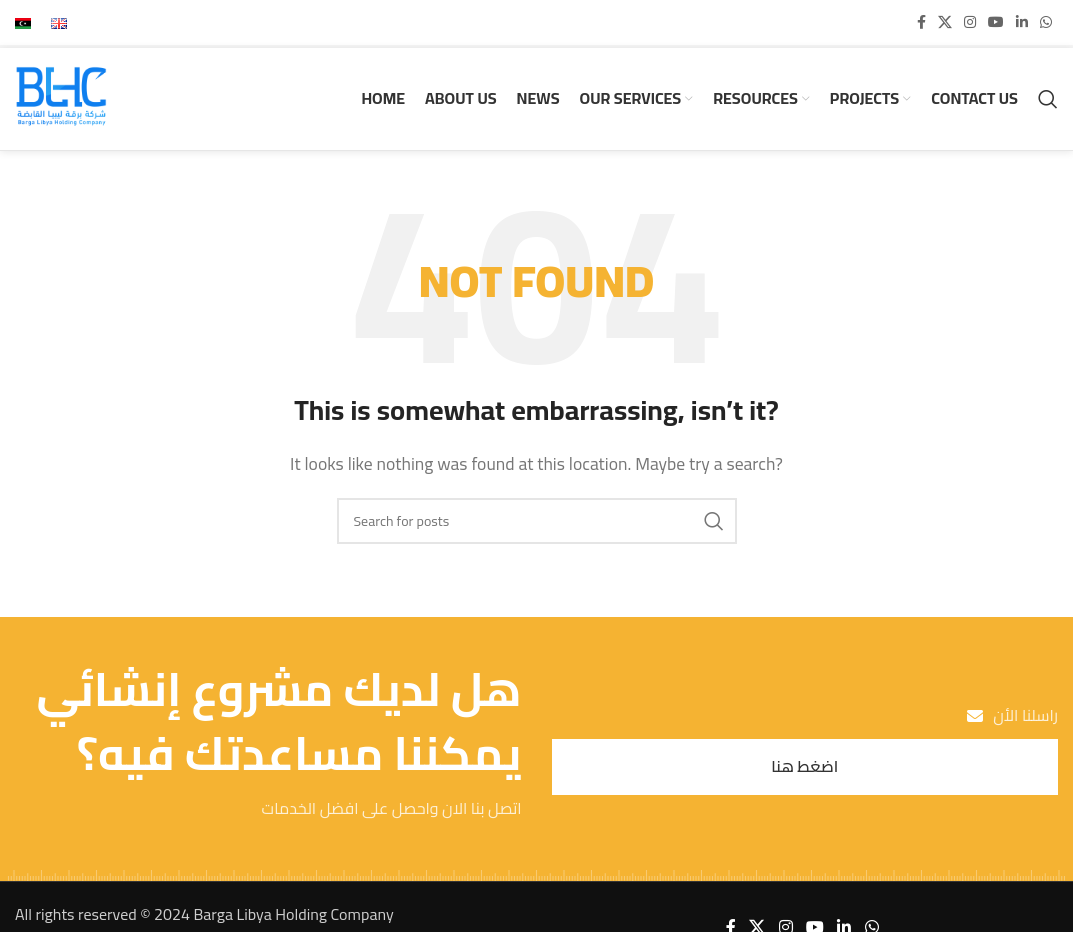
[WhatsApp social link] (1046, 22)
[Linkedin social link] (1022, 22)
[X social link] (945, 22)
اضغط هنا (804, 768)
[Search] (1048, 100)
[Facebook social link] (921, 22)
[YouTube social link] (996, 22)
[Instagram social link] (970, 22)
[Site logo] (62, 98)
